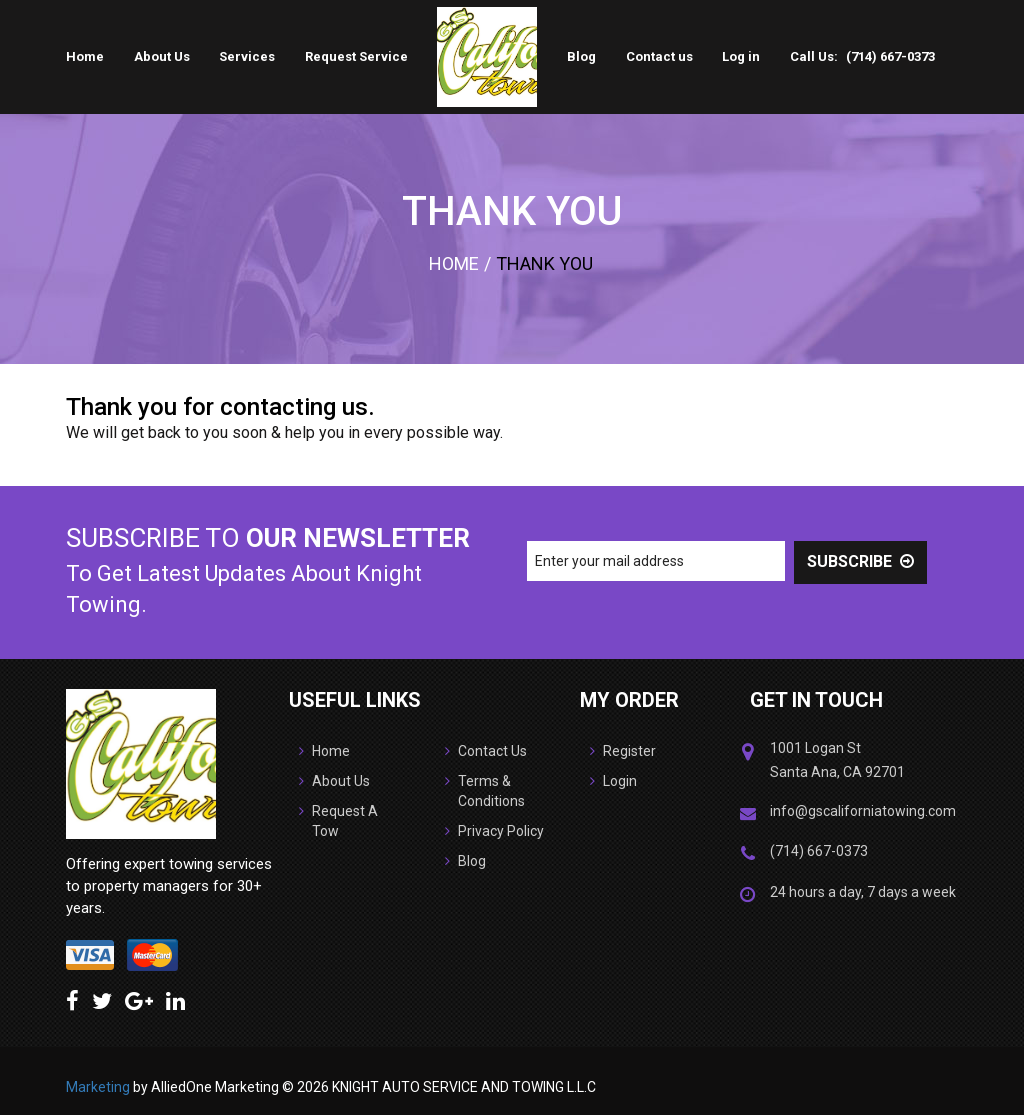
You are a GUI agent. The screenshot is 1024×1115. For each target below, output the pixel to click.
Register (623, 752)
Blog (581, 56)
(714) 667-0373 (890, 56)
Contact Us (486, 752)
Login (613, 782)
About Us (162, 56)
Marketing (98, 1087)
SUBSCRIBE (860, 561)
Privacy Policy (494, 832)
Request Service (356, 56)
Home (85, 56)
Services (247, 56)
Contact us (659, 56)
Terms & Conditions (485, 792)
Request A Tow (338, 822)
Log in (741, 56)
